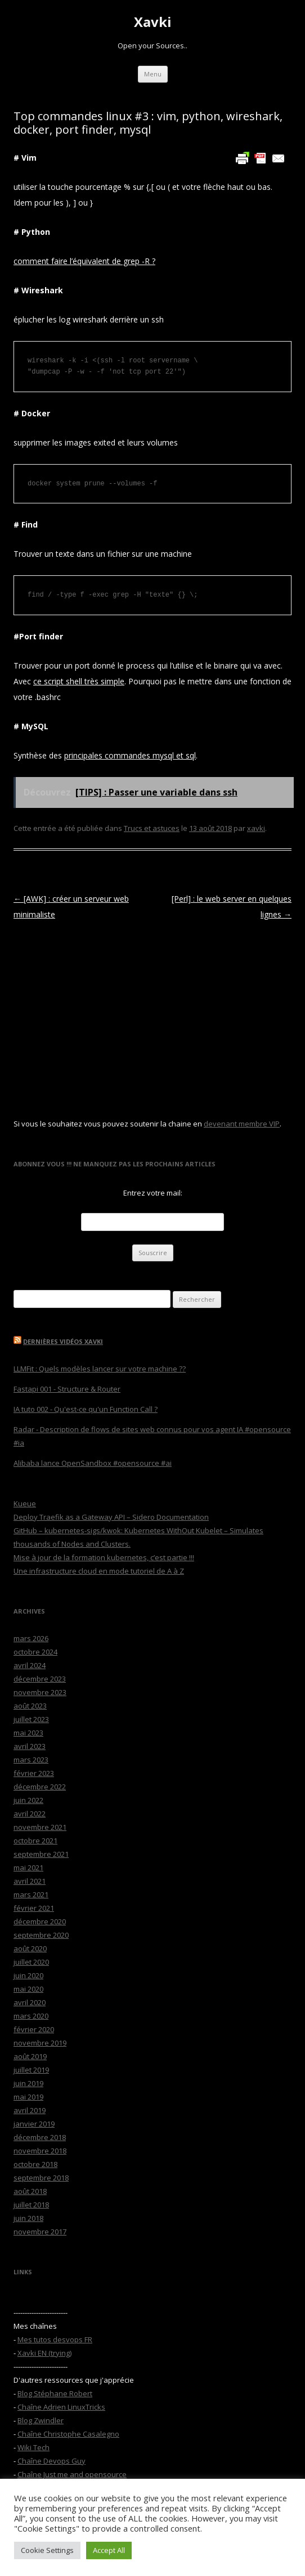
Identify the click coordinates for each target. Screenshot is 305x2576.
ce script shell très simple (78, 681)
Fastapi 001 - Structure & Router (67, 1389)
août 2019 (30, 2056)
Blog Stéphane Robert (54, 2393)
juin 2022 (28, 1800)
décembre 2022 (40, 1787)
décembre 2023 (40, 1679)
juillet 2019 (31, 2070)
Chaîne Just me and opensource (72, 2474)
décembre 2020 (40, 1921)
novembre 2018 (40, 2151)
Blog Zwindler (40, 2420)
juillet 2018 (31, 2205)
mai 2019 (28, 2097)
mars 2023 (31, 1760)
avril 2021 (30, 1881)
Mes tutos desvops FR (54, 2339)
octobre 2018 (35, 2164)
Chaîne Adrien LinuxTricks (61, 2407)
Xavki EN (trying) (44, 2353)
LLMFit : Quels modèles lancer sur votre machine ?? (100, 1369)
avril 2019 (30, 2110)
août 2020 (30, 1948)
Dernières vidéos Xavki (63, 1341)
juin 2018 (28, 2218)
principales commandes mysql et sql (130, 755)
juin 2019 (28, 2083)
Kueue (25, 1503)
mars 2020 (31, 2016)
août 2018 (30, 2191)
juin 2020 (28, 1975)
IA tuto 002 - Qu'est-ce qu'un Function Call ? (86, 1409)
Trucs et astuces (152, 828)
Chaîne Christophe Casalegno (68, 2434)
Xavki (153, 22)
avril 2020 (30, 2002)
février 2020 (34, 2029)
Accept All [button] (109, 2550)
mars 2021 (31, 1894)
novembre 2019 (40, 2043)
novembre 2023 (40, 1692)
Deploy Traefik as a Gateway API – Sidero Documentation (111, 1517)
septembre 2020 (41, 1935)
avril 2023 (30, 1746)
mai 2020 (28, 1989)
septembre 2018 (41, 2178)
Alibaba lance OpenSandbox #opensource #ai (93, 1463)
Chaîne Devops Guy (51, 2461)
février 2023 (34, 1773)
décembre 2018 (40, 2137)
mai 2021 (28, 1867)
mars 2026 (31, 1638)
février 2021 (34, 1908)
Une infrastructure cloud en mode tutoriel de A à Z (99, 1571)
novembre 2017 (40, 2232)
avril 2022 (30, 1814)
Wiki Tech (33, 2447)
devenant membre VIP (242, 1124)
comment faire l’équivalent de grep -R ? (84, 261)
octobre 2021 (35, 1841)
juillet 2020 (31, 1962)
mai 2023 (28, 1733)
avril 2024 (30, 1665)
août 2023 (30, 1706)
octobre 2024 (35, 1652)
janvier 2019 (34, 2124)
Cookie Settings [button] (47, 2550)
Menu (153, 74)
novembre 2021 (40, 1827)
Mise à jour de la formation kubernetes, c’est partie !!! (104, 1557)
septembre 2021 (41, 1854)
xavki (256, 828)
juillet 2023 (31, 1719)
